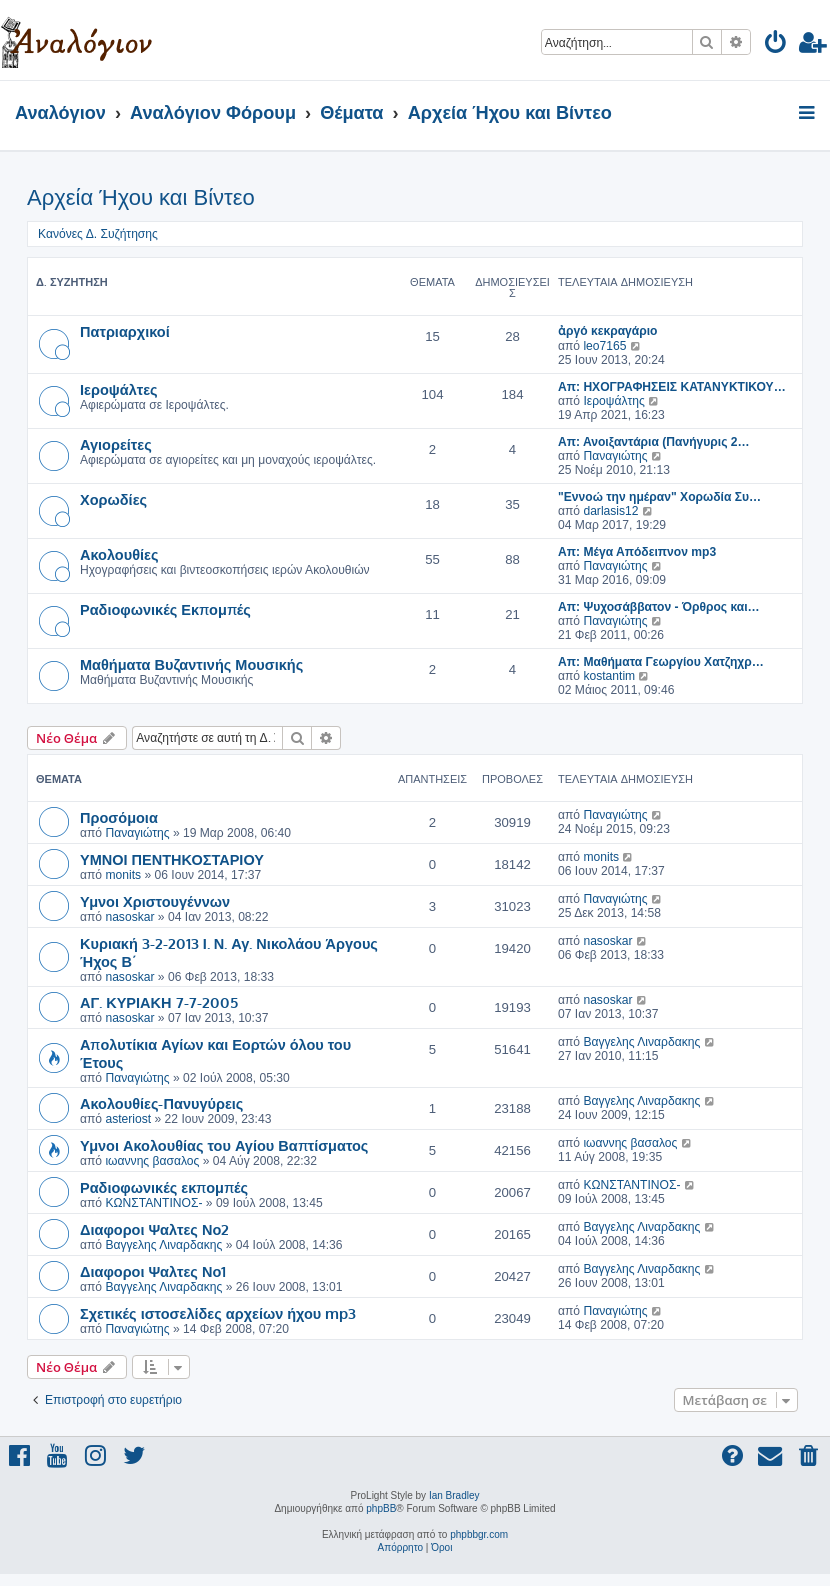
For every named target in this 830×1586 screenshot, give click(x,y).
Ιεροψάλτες (119, 389)
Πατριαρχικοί (125, 331)
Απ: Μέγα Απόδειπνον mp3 (637, 552)
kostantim (609, 676)
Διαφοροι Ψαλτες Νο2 (154, 1229)
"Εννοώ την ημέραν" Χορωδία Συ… (659, 497)
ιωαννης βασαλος (152, 1161)
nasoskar (129, 917)
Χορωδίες (113, 499)
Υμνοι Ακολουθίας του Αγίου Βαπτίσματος (224, 1145)
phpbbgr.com (479, 1534)
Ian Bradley (454, 1495)
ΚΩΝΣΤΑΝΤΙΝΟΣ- (153, 1203)
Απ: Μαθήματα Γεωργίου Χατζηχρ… (661, 662)
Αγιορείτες (116, 444)
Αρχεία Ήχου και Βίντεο (141, 197)
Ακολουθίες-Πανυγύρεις (161, 1103)
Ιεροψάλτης (613, 401)
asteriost (128, 1119)
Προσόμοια (119, 817)
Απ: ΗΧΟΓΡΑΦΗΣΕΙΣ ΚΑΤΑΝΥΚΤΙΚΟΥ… (672, 387)
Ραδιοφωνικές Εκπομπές (165, 609)
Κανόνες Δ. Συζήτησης (98, 234)
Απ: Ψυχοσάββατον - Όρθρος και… (659, 607)
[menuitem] (776, 45)
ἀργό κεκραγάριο (608, 331)
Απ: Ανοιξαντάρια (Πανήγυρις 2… (654, 442)
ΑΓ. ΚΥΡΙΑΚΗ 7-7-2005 (159, 1002)
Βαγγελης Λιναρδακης (641, 1042)
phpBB (381, 1508)
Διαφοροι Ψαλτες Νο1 (153, 1271)
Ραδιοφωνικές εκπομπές (164, 1187)
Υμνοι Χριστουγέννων (155, 901)
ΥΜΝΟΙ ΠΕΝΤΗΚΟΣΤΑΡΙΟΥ (172, 859)
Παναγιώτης (615, 456)
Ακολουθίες (119, 554)
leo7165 (604, 346)
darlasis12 (610, 511)
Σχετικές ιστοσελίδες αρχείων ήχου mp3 (218, 1313)
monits (123, 875)
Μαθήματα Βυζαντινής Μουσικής (191, 664)
